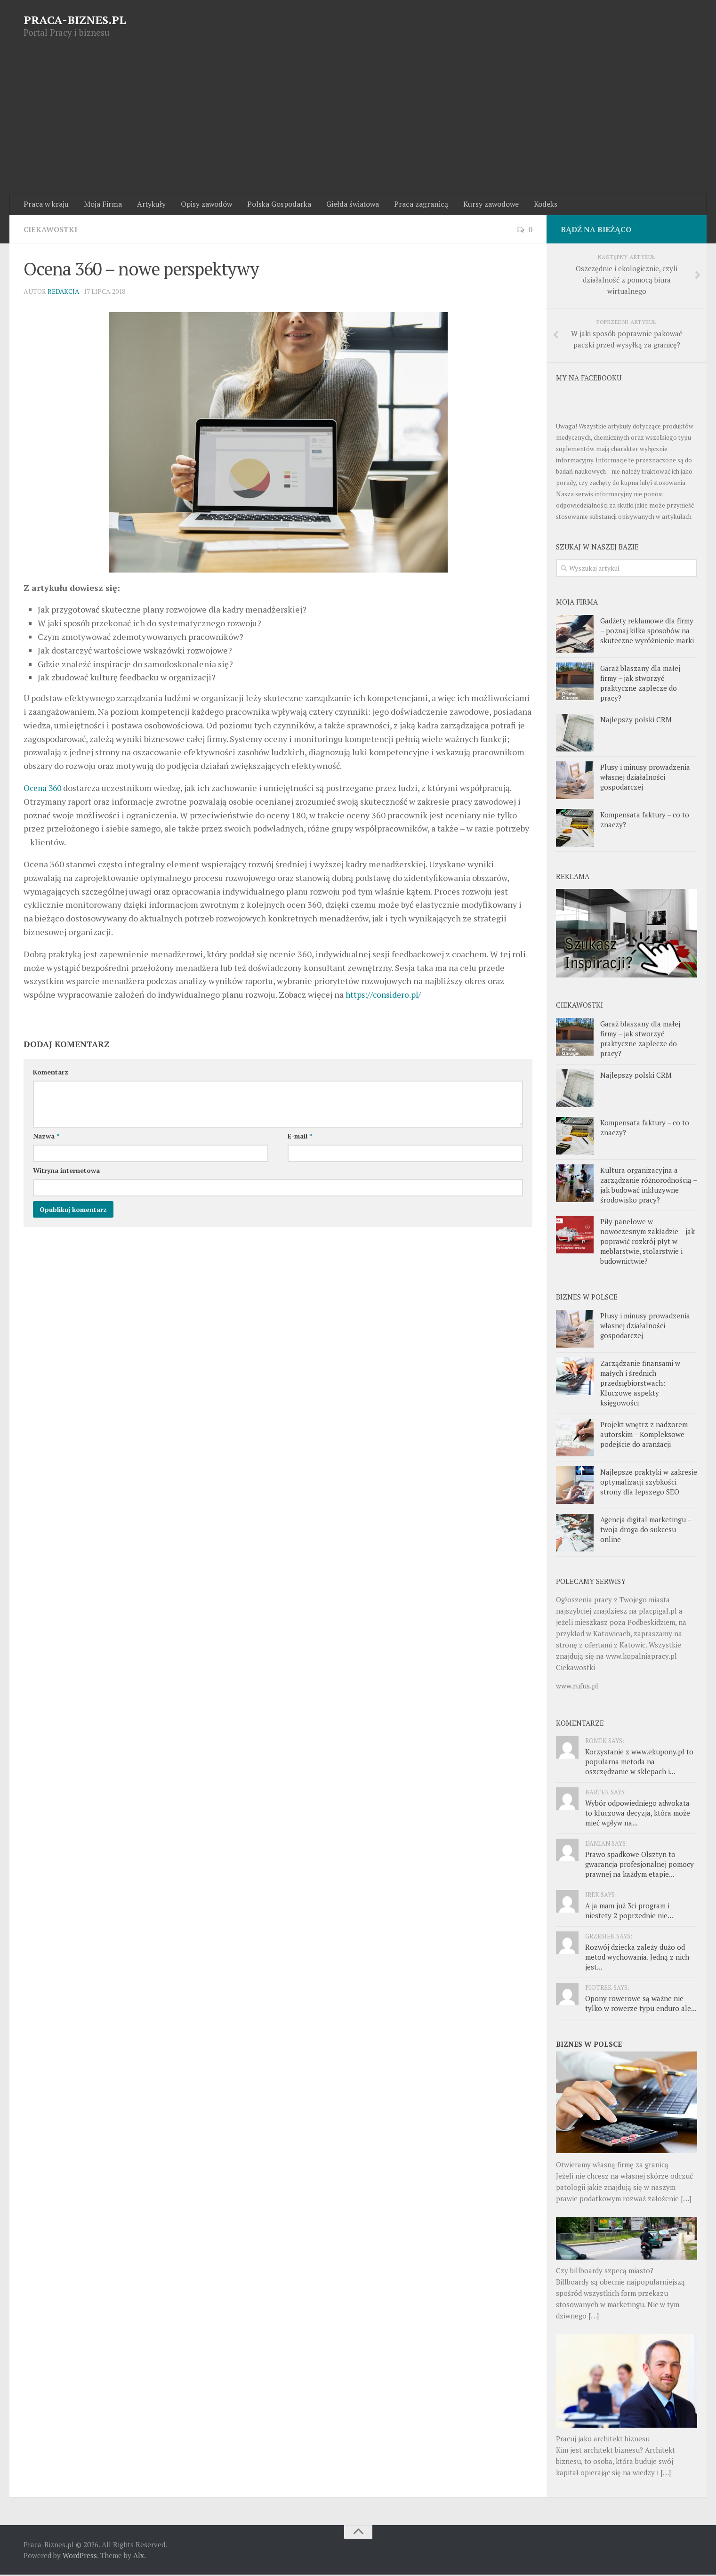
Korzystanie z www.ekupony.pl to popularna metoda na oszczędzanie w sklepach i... (639, 1762)
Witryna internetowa (66, 1171)
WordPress (80, 2556)
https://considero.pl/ (385, 995)
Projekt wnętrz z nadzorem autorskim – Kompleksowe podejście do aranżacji (644, 1435)
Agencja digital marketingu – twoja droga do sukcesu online (645, 1530)
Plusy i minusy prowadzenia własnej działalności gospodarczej (645, 778)
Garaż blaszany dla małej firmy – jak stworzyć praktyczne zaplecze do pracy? (640, 684)
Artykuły (148, 205)
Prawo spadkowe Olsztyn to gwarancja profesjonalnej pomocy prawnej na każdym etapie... (639, 1865)
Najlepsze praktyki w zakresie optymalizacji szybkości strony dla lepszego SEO (648, 1483)
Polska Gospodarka (274, 205)
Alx (138, 2556)
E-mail (300, 1137)
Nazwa (46, 1137)
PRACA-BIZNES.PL (75, 19)
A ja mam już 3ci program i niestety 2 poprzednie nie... (629, 1912)
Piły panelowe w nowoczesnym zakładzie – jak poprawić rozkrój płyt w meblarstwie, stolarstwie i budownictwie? (647, 1242)
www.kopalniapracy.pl (641, 1657)
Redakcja (64, 292)
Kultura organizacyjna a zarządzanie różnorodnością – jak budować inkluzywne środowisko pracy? (648, 1186)
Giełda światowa (347, 205)
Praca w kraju (46, 205)
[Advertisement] (358, 123)
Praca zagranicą (414, 205)
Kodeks (537, 205)
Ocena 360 (44, 789)
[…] (686, 2199)
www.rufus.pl (577, 1687)
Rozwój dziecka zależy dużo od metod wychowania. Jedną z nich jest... (637, 1958)
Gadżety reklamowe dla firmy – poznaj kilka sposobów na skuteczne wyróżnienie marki (647, 631)
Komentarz (50, 1073)
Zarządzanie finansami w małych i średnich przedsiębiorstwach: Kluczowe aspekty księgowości (640, 1384)
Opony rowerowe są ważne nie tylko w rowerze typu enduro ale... (641, 2004)
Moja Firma (101, 205)
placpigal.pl (658, 1612)
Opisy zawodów (202, 205)
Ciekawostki (51, 231)
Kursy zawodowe (483, 205)
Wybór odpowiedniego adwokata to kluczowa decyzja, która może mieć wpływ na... (637, 1814)
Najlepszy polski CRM (636, 721)
